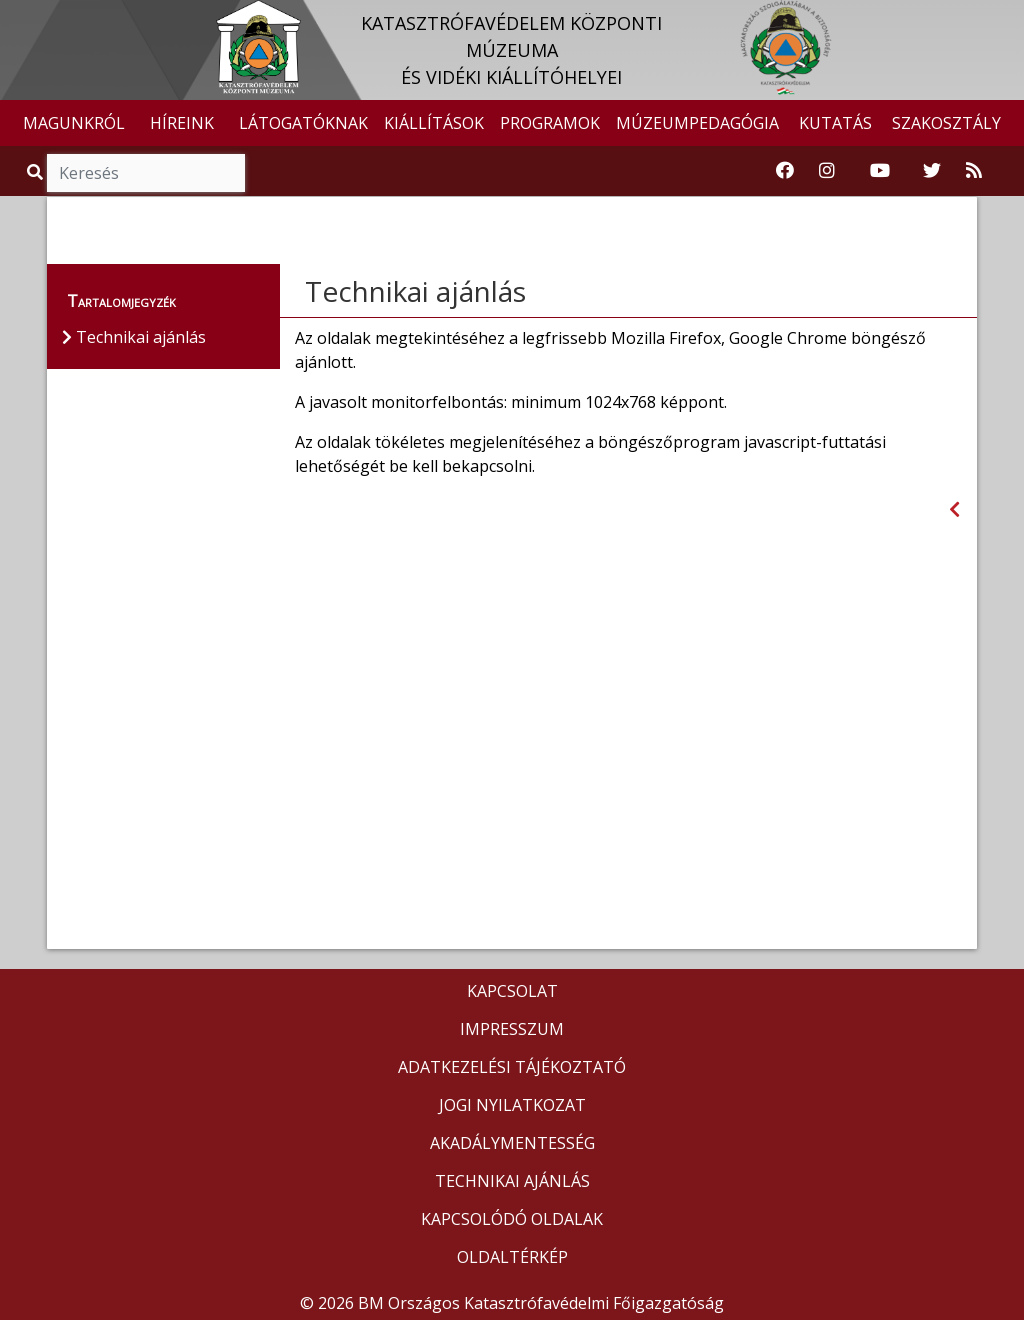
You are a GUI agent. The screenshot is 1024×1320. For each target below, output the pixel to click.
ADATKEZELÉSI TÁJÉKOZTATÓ (512, 1067)
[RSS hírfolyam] (974, 171)
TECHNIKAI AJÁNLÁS (512, 1181)
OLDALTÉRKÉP (512, 1257)
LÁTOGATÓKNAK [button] (303, 123)
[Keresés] (146, 173)
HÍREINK (182, 123)
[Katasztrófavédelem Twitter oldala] (932, 171)
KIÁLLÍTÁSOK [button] (434, 123)
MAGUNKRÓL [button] (74, 123)
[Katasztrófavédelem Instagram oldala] (827, 171)
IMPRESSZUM (512, 1029)
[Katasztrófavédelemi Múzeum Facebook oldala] (785, 171)
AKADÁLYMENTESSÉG (512, 1143)
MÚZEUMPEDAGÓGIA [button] (697, 123)
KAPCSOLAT (512, 991)
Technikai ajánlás (415, 291)
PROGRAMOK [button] (550, 123)
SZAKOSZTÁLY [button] (946, 123)
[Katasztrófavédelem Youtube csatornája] (880, 171)
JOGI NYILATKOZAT (512, 1105)
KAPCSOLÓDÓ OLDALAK (512, 1219)
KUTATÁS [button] (835, 123)
